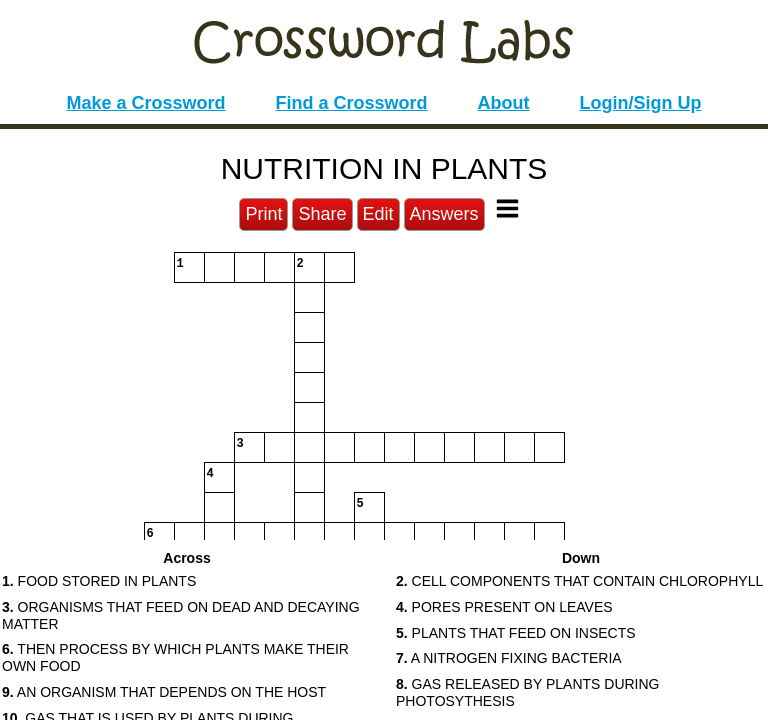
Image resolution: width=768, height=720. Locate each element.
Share (322, 214)
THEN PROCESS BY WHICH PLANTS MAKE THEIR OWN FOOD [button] (175, 657)
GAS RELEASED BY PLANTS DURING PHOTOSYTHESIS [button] (528, 692)
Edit (378, 214)
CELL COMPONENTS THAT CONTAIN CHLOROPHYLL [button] (579, 581)
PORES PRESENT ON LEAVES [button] (504, 607)
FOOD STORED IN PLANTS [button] (99, 581)
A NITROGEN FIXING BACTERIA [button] (509, 658)
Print (263, 214)
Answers (444, 214)
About (504, 103)
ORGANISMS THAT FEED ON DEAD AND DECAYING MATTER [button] (181, 615)
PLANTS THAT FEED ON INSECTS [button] (516, 633)
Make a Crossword (145, 103)
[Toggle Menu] (507, 208)
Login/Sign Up (641, 103)
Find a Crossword (352, 103)
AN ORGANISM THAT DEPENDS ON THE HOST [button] (164, 692)
